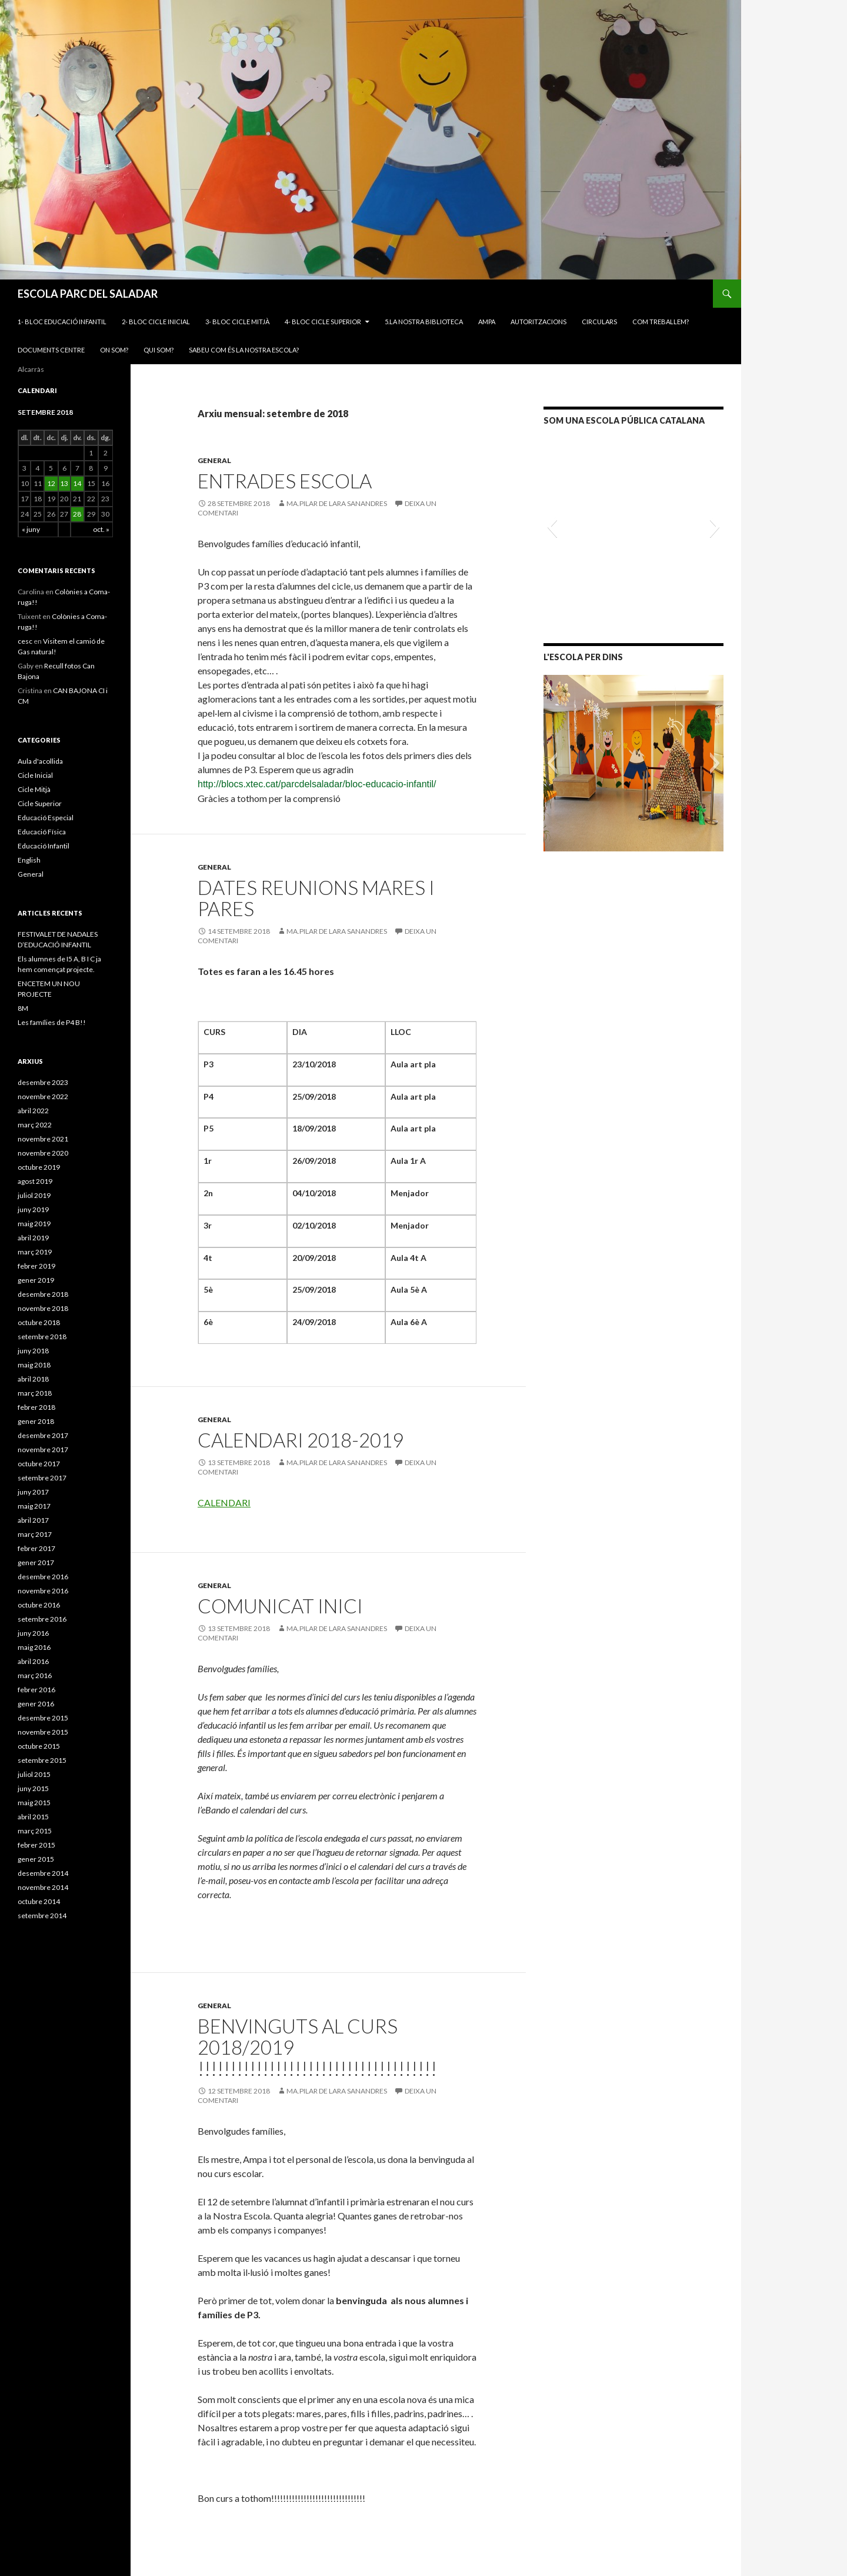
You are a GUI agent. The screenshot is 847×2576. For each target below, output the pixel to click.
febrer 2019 (36, 1266)
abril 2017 (33, 1520)
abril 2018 (33, 1378)
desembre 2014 (43, 1873)
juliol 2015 (34, 1774)
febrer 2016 (36, 1689)
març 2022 (35, 1124)
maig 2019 (34, 1223)
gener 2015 (36, 1859)
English (29, 860)
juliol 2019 (34, 1195)
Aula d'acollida (40, 761)
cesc (25, 641)
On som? (114, 350)
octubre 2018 (39, 1322)
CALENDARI (224, 1502)
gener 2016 (36, 1703)
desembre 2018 (43, 1294)
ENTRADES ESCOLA (285, 480)
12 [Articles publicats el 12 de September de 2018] (51, 483)
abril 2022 (33, 1110)
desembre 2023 (43, 1082)
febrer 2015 (36, 1845)
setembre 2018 (42, 1336)
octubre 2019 (39, 1167)
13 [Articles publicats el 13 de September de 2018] (64, 483)
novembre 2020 (43, 1153)
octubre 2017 (39, 1463)
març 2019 (35, 1251)
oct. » (101, 529)
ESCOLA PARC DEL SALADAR (88, 293)
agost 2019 (35, 1181)
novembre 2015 (43, 1732)
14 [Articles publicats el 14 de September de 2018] (77, 483)
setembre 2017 (42, 1477)
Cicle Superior (40, 803)
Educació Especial (46, 817)
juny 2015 (33, 1788)
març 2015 (35, 1830)
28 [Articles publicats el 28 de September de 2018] (77, 514)
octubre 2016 (39, 1604)
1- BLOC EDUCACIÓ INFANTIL (62, 321)
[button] (552, 526)
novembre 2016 (43, 1590)
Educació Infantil (43, 845)
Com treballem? (660, 321)
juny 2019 (33, 1209)
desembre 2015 (43, 1717)
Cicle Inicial (35, 775)
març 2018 (35, 1393)
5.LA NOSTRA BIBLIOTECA (424, 321)
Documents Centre (51, 350)
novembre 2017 (43, 1449)
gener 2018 (36, 1421)
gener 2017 (36, 1562)
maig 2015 (34, 1802)
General (214, 460)
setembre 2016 (42, 1619)
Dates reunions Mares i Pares (316, 898)
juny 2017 (33, 1491)
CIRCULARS (599, 321)
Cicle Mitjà (34, 789)
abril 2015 (33, 1816)
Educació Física (42, 831)
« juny (31, 529)
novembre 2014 (43, 1887)
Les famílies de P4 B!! (52, 1022)
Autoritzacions (538, 321)
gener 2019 (36, 1280)
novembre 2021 (43, 1138)
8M (23, 1008)
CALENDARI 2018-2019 (301, 1440)
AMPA (486, 321)
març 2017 (35, 1534)
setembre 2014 (42, 1915)
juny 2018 (33, 1350)
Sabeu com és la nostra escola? (244, 350)
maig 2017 (34, 1506)
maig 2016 (34, 1647)
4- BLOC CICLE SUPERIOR (323, 321)
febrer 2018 (36, 1407)
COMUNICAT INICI (280, 1606)
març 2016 (35, 1675)
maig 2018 (34, 1364)
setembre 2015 (42, 1760)
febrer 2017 (36, 1548)
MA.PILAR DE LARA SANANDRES (336, 503)
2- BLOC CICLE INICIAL (156, 321)
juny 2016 (33, 1633)
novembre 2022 (43, 1096)
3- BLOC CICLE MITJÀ (237, 321)
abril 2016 (33, 1661)
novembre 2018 (43, 1308)
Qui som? (159, 350)
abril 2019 (33, 1237)
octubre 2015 (39, 1746)
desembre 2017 (43, 1435)
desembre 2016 (43, 1576)
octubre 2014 (39, 1901)
